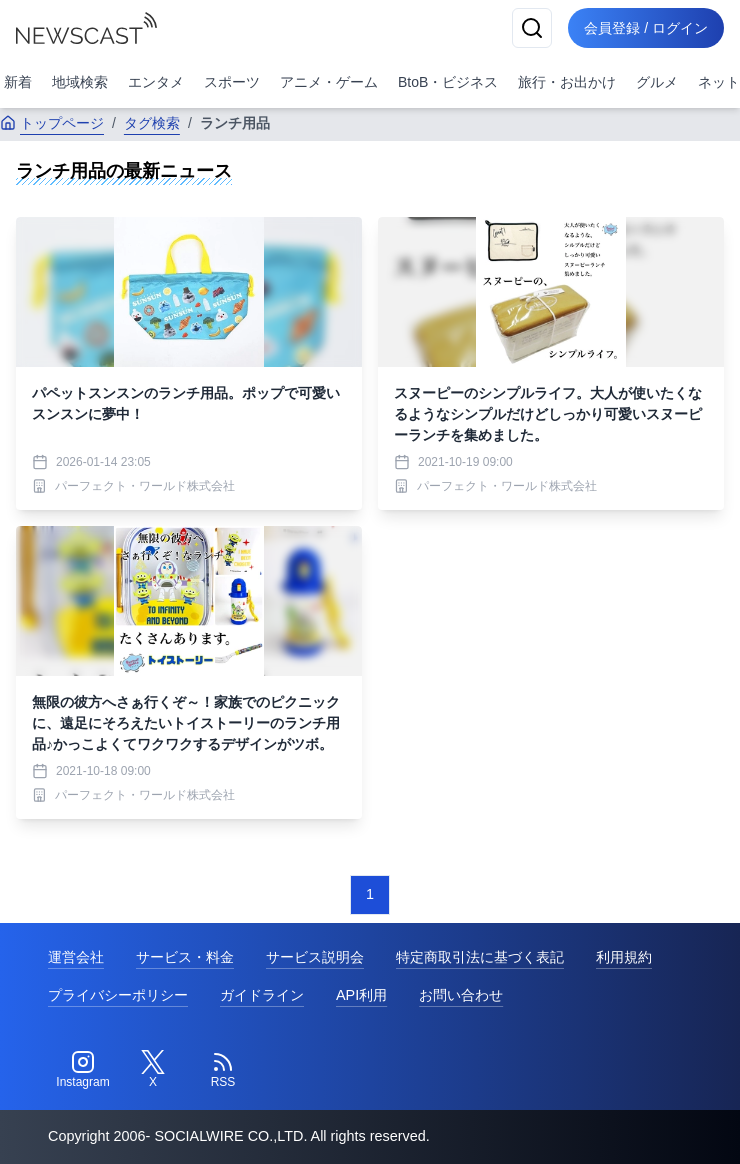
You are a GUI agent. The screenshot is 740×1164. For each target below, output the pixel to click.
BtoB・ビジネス (448, 82)
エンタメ (156, 82)
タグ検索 (152, 123)
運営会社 (76, 957)
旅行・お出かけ (567, 82)
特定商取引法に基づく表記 (480, 957)
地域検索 (80, 82)
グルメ (657, 82)
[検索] (532, 28)
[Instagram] (83, 1070)
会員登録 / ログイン (646, 28)
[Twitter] (153, 1070)
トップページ (52, 123)
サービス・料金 (185, 957)
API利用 (361, 995)
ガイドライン (262, 995)
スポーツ (232, 82)
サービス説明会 (315, 957)
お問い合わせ (461, 995)
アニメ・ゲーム (329, 82)
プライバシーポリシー (118, 995)
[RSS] (223, 1070)
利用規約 (624, 957)
